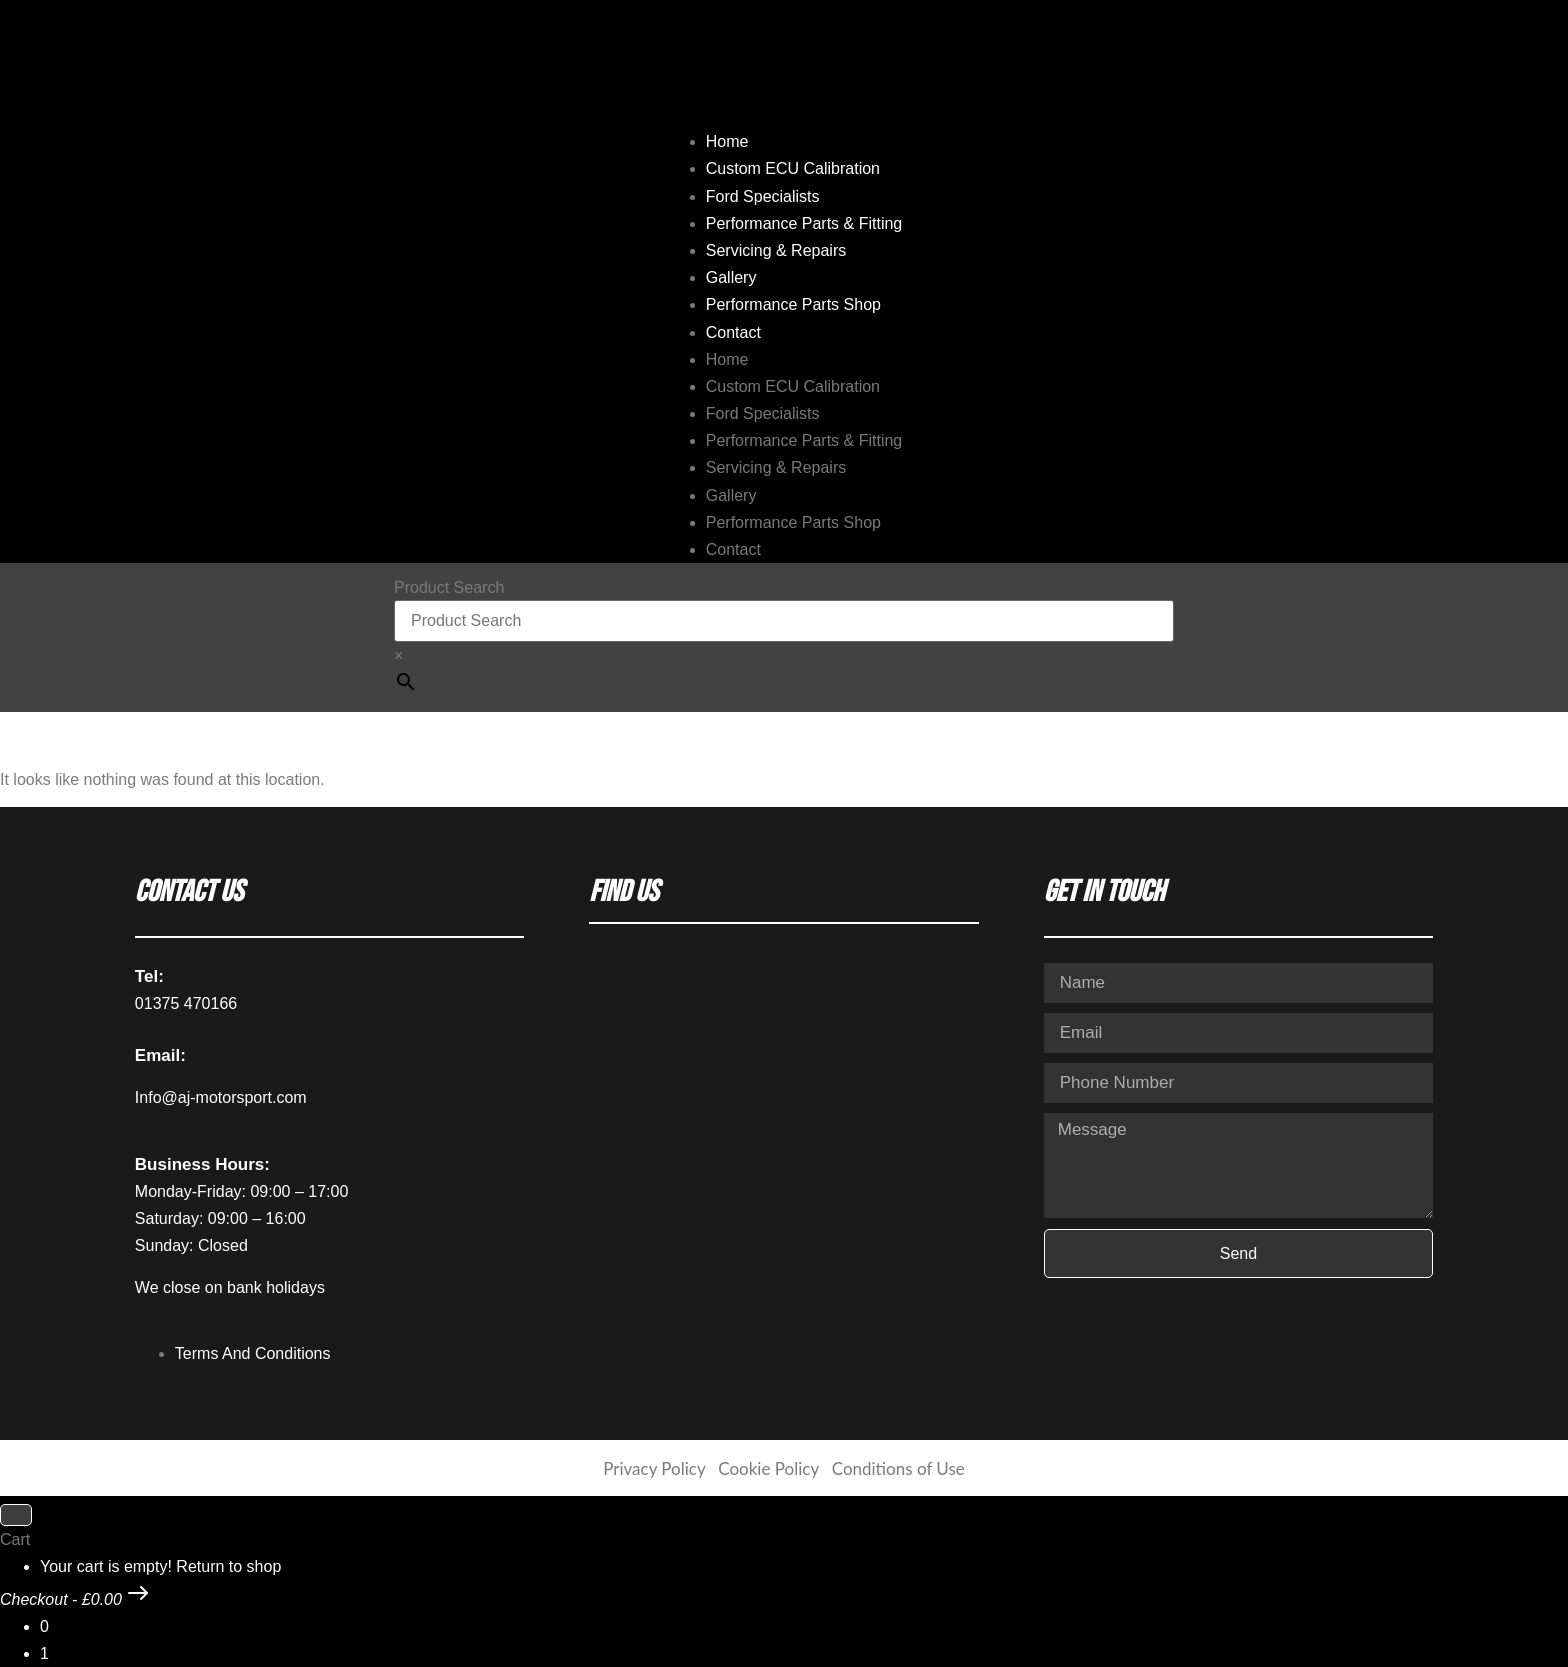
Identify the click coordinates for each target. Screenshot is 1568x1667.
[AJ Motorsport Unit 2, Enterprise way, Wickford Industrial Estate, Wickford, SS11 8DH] (783, 1146)
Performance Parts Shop (793, 304)
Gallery (731, 277)
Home (727, 141)
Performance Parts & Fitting (804, 223)
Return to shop (228, 1566)
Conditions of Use (898, 1468)
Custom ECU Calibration (793, 168)
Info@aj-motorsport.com (221, 1097)
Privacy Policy (654, 1468)
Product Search (449, 588)
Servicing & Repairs (776, 250)
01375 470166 (186, 1003)
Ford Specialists (763, 196)
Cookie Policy (768, 1468)
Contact (733, 332)
